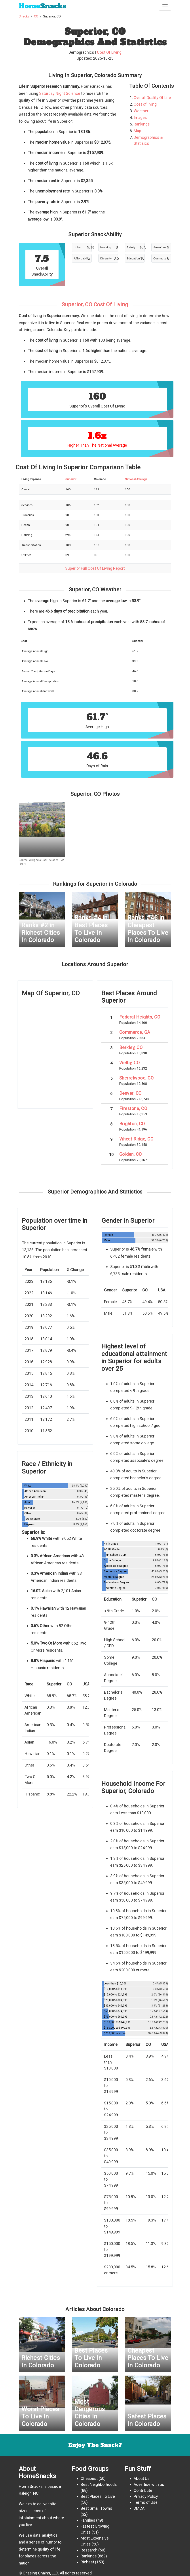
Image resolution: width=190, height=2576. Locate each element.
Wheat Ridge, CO (136, 1139)
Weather (141, 111)
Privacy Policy (146, 2496)
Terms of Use (146, 2502)
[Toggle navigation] (165, 6)
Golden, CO (130, 1154)
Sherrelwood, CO (136, 1078)
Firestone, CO (133, 1108)
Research (89, 2550)
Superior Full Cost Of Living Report (95, 568)
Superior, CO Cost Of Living (95, 304)
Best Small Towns (96, 2508)
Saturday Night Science (59, 93)
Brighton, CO (132, 1123)
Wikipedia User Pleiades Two (47, 860)
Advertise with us (149, 2484)
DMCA (139, 2508)
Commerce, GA (134, 1032)
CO (36, 16)
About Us (142, 2478)
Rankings (142, 124)
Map (137, 130)
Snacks (42, 6)
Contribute (143, 2490)
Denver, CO (130, 1093)
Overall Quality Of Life (152, 97)
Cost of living (145, 104)
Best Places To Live (98, 2496)
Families (88, 2520)
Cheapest (89, 2478)
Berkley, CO (131, 1047)
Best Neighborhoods (99, 2484)
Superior (70, 479)
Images (140, 117)
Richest (87, 2562)
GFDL (23, 864)
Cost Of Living (109, 52)
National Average (136, 479)
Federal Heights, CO (139, 1017)
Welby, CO (129, 1062)
